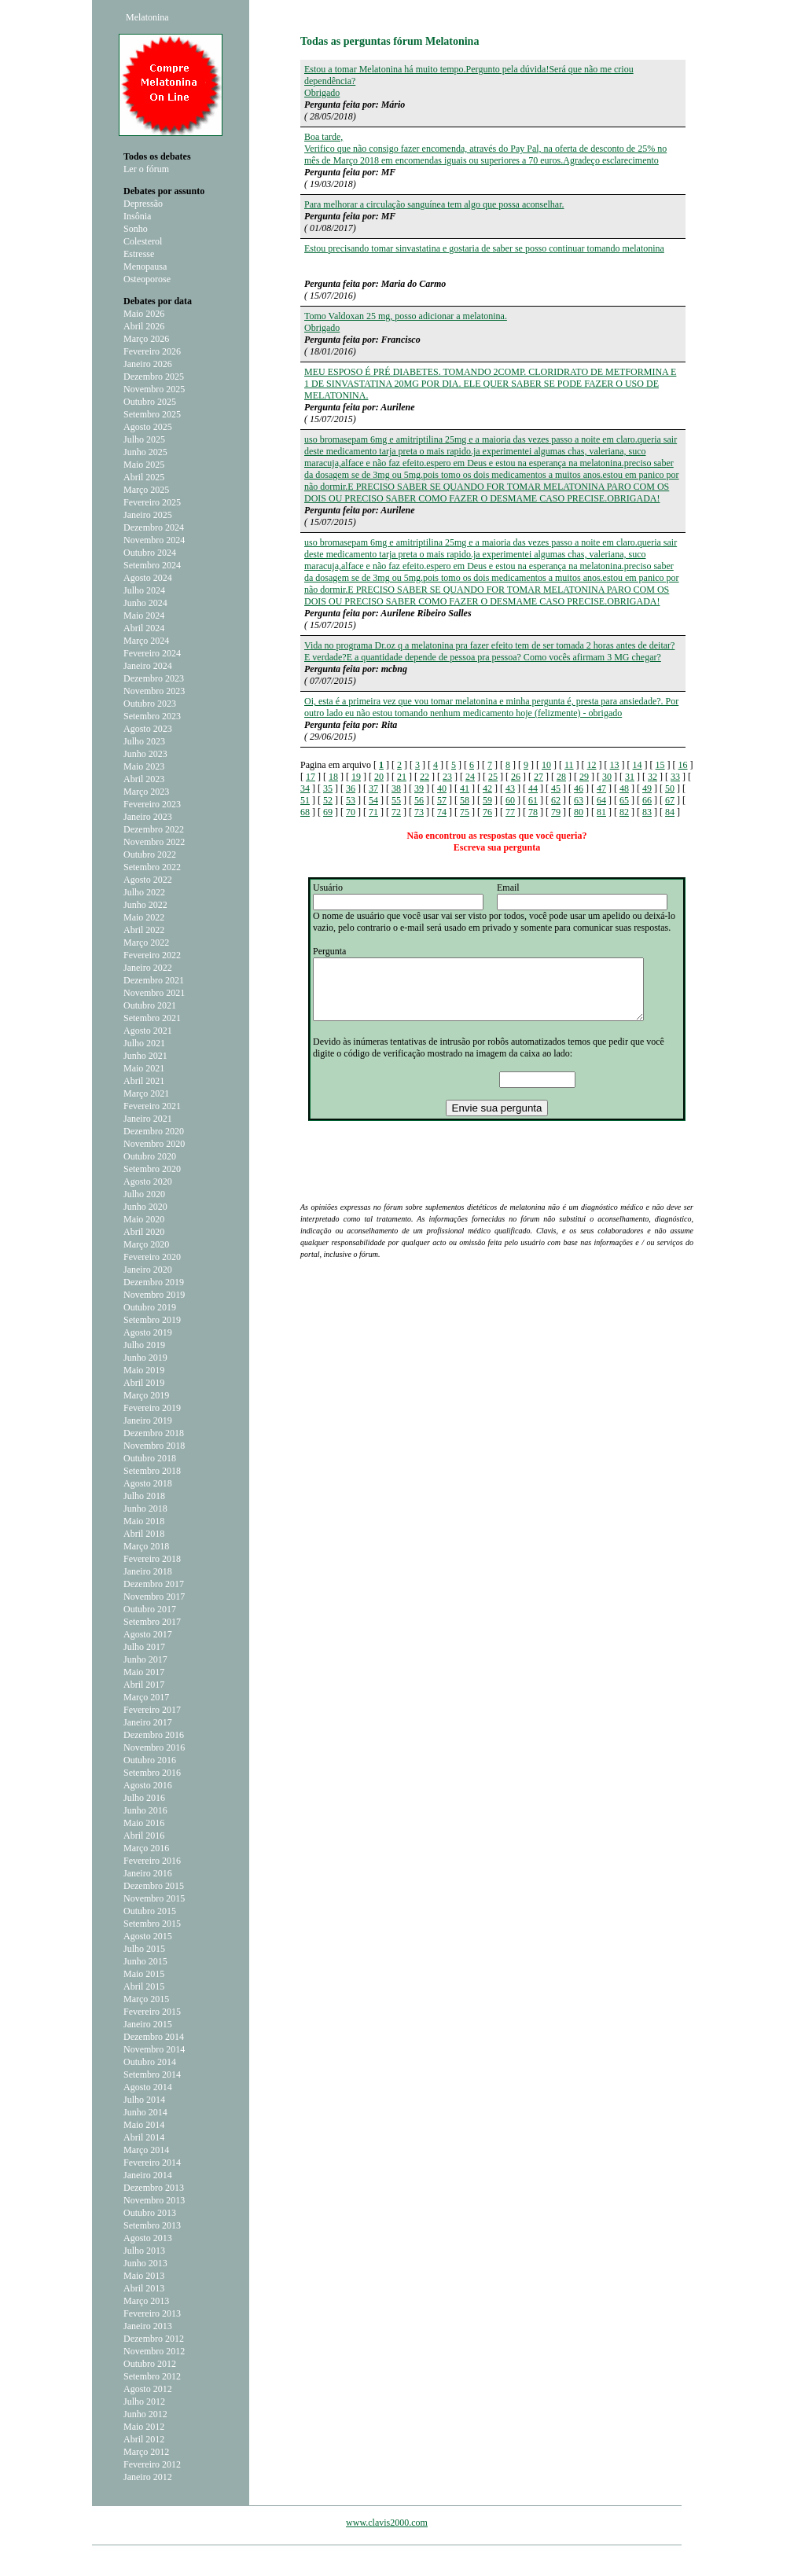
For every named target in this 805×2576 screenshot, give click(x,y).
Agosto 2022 (147, 879)
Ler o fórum (146, 169)
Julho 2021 (144, 1043)
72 (396, 812)
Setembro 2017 (152, 1621)
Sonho (135, 228)
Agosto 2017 (147, 1634)
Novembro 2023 (154, 690)
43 (510, 788)
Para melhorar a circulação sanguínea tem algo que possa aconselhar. (434, 204)
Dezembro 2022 (153, 829)
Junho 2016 (145, 1810)
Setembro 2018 (152, 1470)
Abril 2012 (143, 2439)
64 (601, 800)
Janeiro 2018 (147, 1571)
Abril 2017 (143, 1684)
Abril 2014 (143, 2137)
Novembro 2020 (154, 1143)
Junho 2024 (145, 602)
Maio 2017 (143, 1672)
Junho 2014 (145, 2112)
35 (328, 788)
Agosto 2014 (147, 2087)
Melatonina (146, 17)
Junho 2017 (145, 1659)
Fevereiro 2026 (152, 351)
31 (629, 776)
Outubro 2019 (149, 1307)
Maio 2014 (143, 2124)
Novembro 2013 (154, 2200)
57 (442, 800)
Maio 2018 (143, 1521)
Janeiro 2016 (147, 1873)
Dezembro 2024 (153, 527)
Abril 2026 (143, 326)
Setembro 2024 (152, 565)
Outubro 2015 (149, 1910)
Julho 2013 (144, 2250)
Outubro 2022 (149, 854)
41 (464, 788)
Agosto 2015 (147, 1936)
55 (396, 800)
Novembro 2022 (154, 841)
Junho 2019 (145, 1357)
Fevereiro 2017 (152, 1709)
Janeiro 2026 (147, 363)
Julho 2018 (144, 1495)
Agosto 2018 (147, 1483)
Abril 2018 (143, 1533)
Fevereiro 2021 (152, 1106)
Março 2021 (146, 1093)
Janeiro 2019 (147, 1420)
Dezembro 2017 (153, 1583)
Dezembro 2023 (153, 678)
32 (652, 776)
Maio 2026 (143, 313)
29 (584, 776)
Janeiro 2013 (147, 2326)
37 (373, 788)
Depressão (143, 203)
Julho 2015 (144, 1948)
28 (561, 776)
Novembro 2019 (154, 1294)
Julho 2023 (144, 741)
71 (373, 812)
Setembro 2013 (152, 2225)
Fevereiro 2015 (152, 2011)
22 (424, 776)
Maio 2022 (143, 917)
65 (624, 800)
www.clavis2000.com (387, 2522)
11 (569, 764)
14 (637, 764)
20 (379, 776)
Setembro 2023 (152, 716)
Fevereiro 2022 (152, 955)
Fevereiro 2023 (152, 804)
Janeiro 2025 (147, 514)
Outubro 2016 (149, 1760)
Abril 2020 (143, 1231)
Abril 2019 (143, 1382)
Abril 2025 (143, 477)
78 (533, 812)
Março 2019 (146, 1395)
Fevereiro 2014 (152, 2162)
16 (683, 764)
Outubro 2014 (149, 2061)
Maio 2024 (143, 615)
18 (333, 776)
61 (533, 800)
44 (533, 788)
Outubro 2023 (149, 703)
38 (396, 788)
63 (578, 800)
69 (328, 812)
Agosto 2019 (147, 1332)
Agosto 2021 (147, 1030)
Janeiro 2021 (147, 1118)
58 (464, 800)
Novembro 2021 (154, 992)
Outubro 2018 (149, 1458)
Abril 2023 (143, 779)
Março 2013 (146, 2300)
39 (419, 788)
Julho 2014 (144, 2099)
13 (614, 764)
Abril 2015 (143, 1986)
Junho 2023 (145, 753)
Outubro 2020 (149, 1156)
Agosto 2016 (147, 1785)
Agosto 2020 (147, 1181)
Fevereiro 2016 (152, 1860)
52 (328, 800)
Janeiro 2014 (147, 2175)
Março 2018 (146, 1546)
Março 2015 (146, 1999)
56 (419, 800)
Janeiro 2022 (147, 967)
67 (670, 800)
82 (624, 812)
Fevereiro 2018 (152, 1558)
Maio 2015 (143, 1973)
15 (660, 764)
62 (556, 800)
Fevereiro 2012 (152, 2464)
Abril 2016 (143, 1835)
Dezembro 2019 (153, 1282)
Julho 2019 (144, 1344)
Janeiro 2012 (147, 2476)
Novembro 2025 (154, 389)
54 (373, 800)
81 (601, 812)
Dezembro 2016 (153, 1734)
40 (442, 788)
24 (470, 776)
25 (493, 776)
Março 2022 (146, 942)
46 (578, 788)
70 (350, 812)
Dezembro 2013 (153, 2187)
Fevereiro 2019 (152, 1407)
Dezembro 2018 (153, 1433)
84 (670, 812)
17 (310, 776)
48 (624, 788)
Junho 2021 (145, 1055)
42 (487, 788)
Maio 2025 (143, 464)
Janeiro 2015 (147, 2024)
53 (350, 800)
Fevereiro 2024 (152, 653)
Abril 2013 (143, 2288)
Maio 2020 (143, 1219)
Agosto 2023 (147, 728)
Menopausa (145, 266)
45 (556, 788)
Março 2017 (146, 1697)
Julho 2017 (144, 1646)
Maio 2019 (143, 1370)
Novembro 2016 (154, 1747)
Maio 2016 (143, 1822)
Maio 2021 (143, 1068)
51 (305, 800)
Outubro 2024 (149, 552)
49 (647, 788)
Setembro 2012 (152, 2376)
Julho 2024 (144, 590)
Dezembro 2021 (153, 980)
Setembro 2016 (152, 1772)
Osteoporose (147, 279)
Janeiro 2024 (147, 665)
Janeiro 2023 (147, 816)
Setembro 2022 (152, 867)
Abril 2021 (143, 1080)
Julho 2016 (144, 1797)
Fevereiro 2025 (152, 502)
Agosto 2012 (147, 2388)
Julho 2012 (144, 2401)
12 (592, 764)
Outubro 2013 (149, 2212)
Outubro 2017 (149, 1609)
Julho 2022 (144, 892)
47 (601, 788)
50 (670, 788)
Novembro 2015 (154, 1898)
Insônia (137, 216)
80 (578, 812)
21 (401, 776)
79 (556, 812)
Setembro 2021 (152, 1017)
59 (487, 800)
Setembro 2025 (152, 414)
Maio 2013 (143, 2275)
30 (607, 776)
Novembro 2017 (154, 1596)
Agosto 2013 (147, 2237)
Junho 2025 (145, 452)
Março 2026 (146, 338)
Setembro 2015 (152, 1923)
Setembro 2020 (152, 1168)
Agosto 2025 (147, 426)
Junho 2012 (145, 2414)
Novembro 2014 (154, 2049)
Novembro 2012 (154, 2351)
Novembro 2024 (154, 540)
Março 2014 (146, 2149)
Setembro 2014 (152, 2074)
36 (350, 788)
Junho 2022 (145, 904)
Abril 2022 (143, 929)
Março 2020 (146, 1244)
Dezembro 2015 (153, 1885)
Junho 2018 (145, 1508)
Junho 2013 (145, 2263)
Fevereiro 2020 (152, 1256)
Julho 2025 (144, 439)
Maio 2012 (143, 2426)
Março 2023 (146, 791)
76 (487, 812)
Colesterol (142, 241)
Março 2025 (146, 489)
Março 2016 (146, 1848)
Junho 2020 (145, 1206)
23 (447, 776)
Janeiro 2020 (147, 1269)
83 (647, 812)
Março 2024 (146, 640)
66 (647, 800)
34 (305, 788)
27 (538, 776)
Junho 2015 (145, 1961)
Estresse (138, 253)
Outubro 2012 (149, 2363)
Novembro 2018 (154, 1445)
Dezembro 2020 (153, 1131)
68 (305, 812)
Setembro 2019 (152, 1319)
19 (356, 776)
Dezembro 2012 (153, 2338)
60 (510, 800)
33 (675, 776)
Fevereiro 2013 (152, 2313)
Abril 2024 (143, 628)
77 (510, 812)
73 (419, 812)
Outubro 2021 (149, 1005)
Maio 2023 (143, 766)
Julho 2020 (144, 1194)
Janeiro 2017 (147, 1722)
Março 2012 (146, 2451)
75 (464, 812)
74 (442, 812)
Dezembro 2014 (153, 2036)
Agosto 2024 (147, 577)
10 (546, 764)
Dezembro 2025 (153, 376)
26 (515, 776)
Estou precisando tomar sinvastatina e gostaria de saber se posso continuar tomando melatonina (484, 248)
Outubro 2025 (149, 401)
